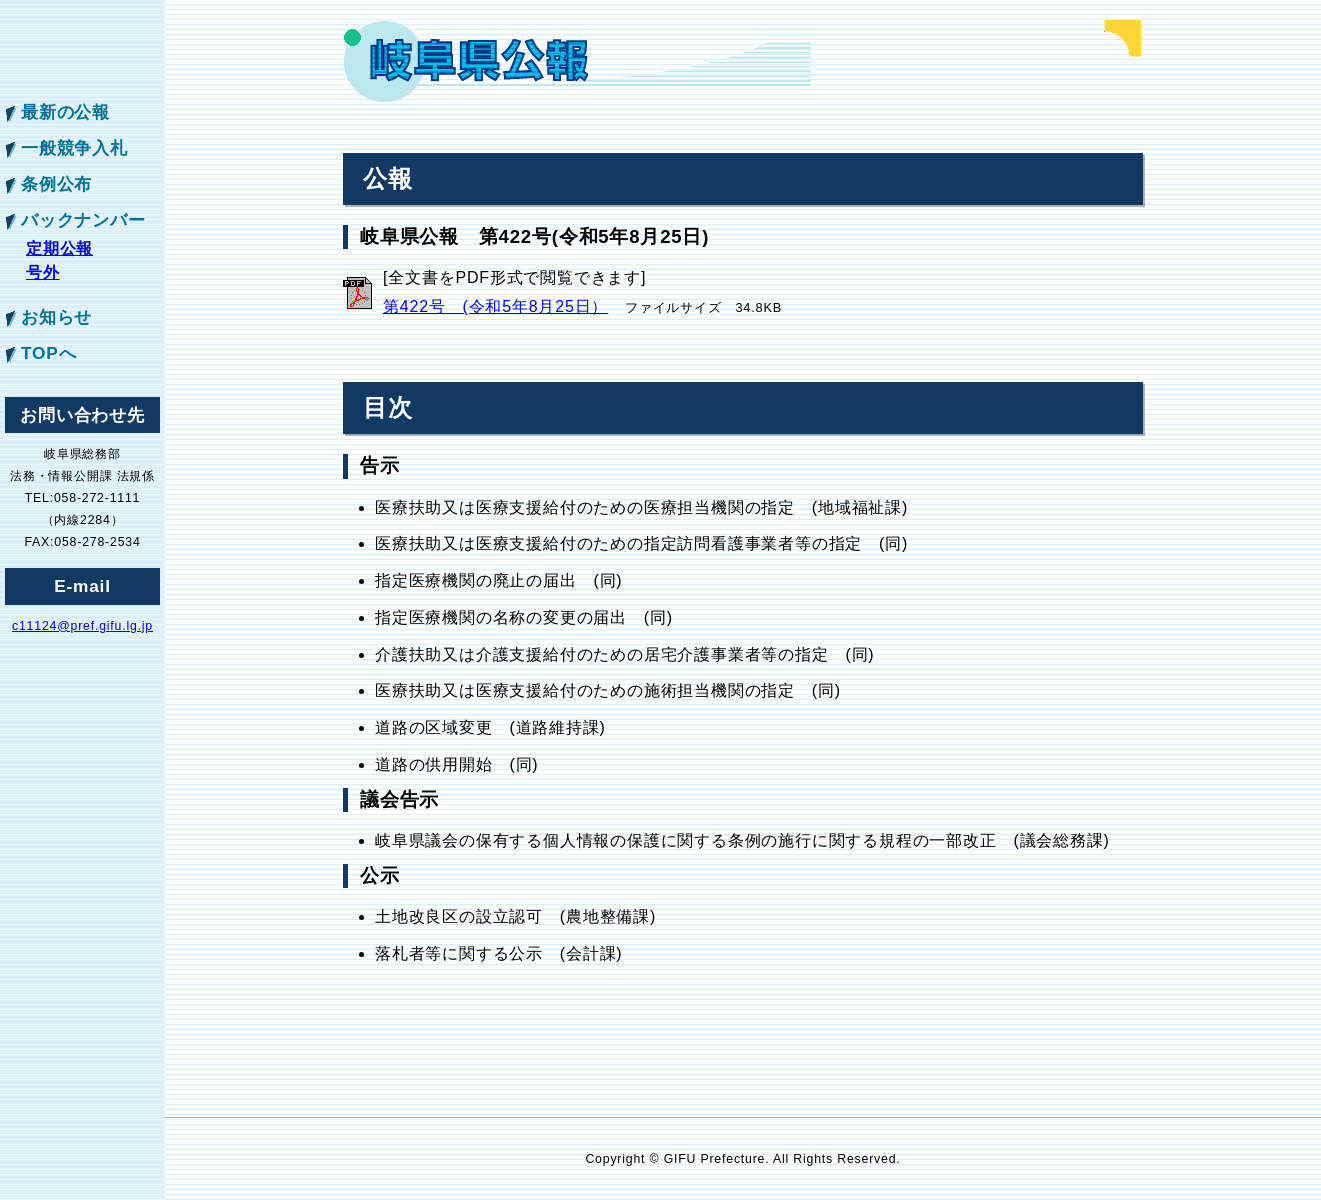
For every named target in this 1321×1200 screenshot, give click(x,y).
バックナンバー (83, 220)
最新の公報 (65, 112)
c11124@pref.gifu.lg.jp (82, 626)
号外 (43, 272)
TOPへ (48, 353)
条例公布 (56, 184)
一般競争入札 (74, 148)
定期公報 (59, 248)
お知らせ (56, 317)
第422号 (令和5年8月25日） (495, 306)
